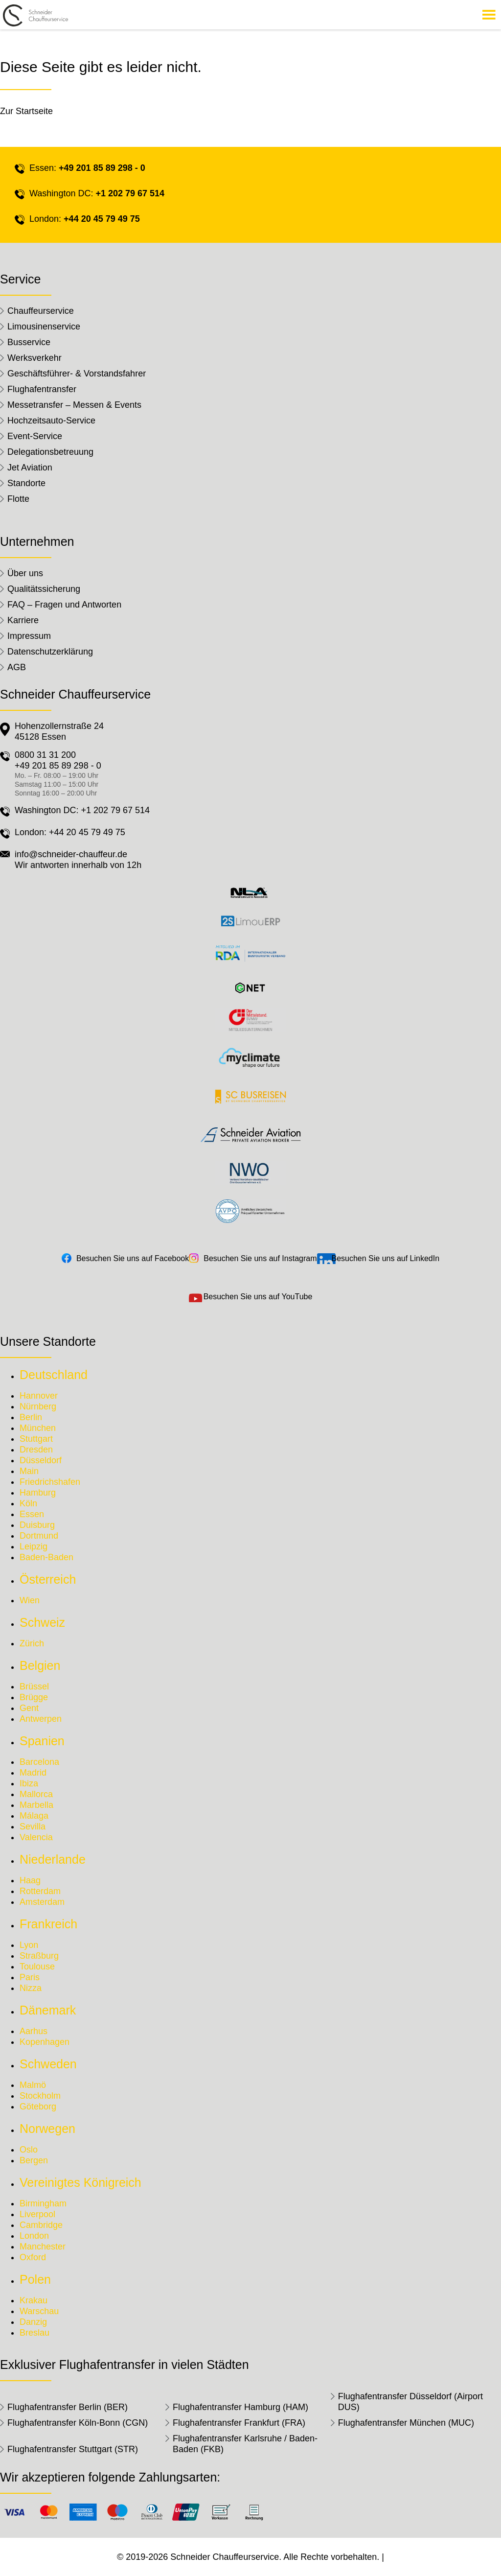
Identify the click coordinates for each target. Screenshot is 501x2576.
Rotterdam (40, 1891)
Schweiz (42, 1622)
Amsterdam (42, 1902)
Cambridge (41, 2225)
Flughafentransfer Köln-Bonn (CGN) (77, 2423)
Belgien (40, 1665)
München (38, 1428)
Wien (30, 1600)
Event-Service (34, 436)
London (34, 2236)
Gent (29, 1708)
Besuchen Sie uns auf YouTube (258, 1296)
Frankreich (48, 1924)
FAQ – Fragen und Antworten (64, 604)
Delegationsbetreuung (50, 452)
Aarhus (33, 2031)
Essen (32, 1514)
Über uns (25, 573)
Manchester (43, 2246)
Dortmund (39, 1536)
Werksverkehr (34, 358)
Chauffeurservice (40, 311)
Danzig (33, 2322)
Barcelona (39, 1762)
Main (29, 1471)
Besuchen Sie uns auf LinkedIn (386, 1258)
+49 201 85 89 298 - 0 (102, 168)
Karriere (23, 620)
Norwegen (47, 2128)
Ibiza (29, 1783)
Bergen (34, 2160)
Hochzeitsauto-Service (51, 420)
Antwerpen (41, 1719)
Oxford (33, 2257)
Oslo (29, 2149)
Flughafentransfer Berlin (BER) (67, 2407)
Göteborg (38, 2106)
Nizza (31, 1988)
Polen (35, 2279)
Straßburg (39, 1956)
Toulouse (37, 1966)
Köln (28, 1503)
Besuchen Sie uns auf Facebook (132, 1258)
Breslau (34, 2333)
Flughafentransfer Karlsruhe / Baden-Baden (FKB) (245, 2444)
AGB (16, 667)
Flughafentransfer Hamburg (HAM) (240, 2407)
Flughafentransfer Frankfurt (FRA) (239, 2423)
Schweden (48, 2064)
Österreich (48, 1579)
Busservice (28, 342)
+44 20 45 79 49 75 (102, 219)
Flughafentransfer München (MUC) (406, 2423)
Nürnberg (38, 1406)
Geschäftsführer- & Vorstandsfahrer (76, 373)
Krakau (33, 2300)
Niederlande (53, 1859)
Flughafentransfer (41, 389)
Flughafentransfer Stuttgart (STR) (72, 2449)
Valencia (36, 1837)
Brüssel (34, 1686)
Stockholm (40, 2096)
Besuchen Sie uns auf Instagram (260, 1258)
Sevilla (33, 1826)
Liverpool (37, 2214)
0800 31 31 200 (45, 755)
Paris (30, 1977)
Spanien (42, 1741)
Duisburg (37, 1525)
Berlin (31, 1417)
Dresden (36, 1449)
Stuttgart (36, 1439)
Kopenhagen (44, 2042)
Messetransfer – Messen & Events (74, 405)
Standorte (26, 483)
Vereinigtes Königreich (80, 2182)
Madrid (33, 1773)
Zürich (32, 1643)
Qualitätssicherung (43, 589)
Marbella (36, 1805)
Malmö (33, 2085)
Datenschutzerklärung (50, 651)
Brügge (34, 1697)
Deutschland (54, 1375)
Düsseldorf (41, 1460)
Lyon (29, 1945)
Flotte (18, 499)
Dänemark (48, 2010)
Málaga (34, 1816)
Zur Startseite (26, 111)
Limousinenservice (43, 326)
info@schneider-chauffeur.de (71, 854)
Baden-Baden (46, 1557)
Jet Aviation (29, 467)
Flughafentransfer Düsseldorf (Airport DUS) (410, 2401)
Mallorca (36, 1794)
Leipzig (33, 1546)
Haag (30, 1880)
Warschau (39, 2311)
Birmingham (43, 2203)
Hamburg (38, 1493)
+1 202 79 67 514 (129, 193)
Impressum (29, 636)
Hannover (39, 1396)
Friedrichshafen (50, 1482)
